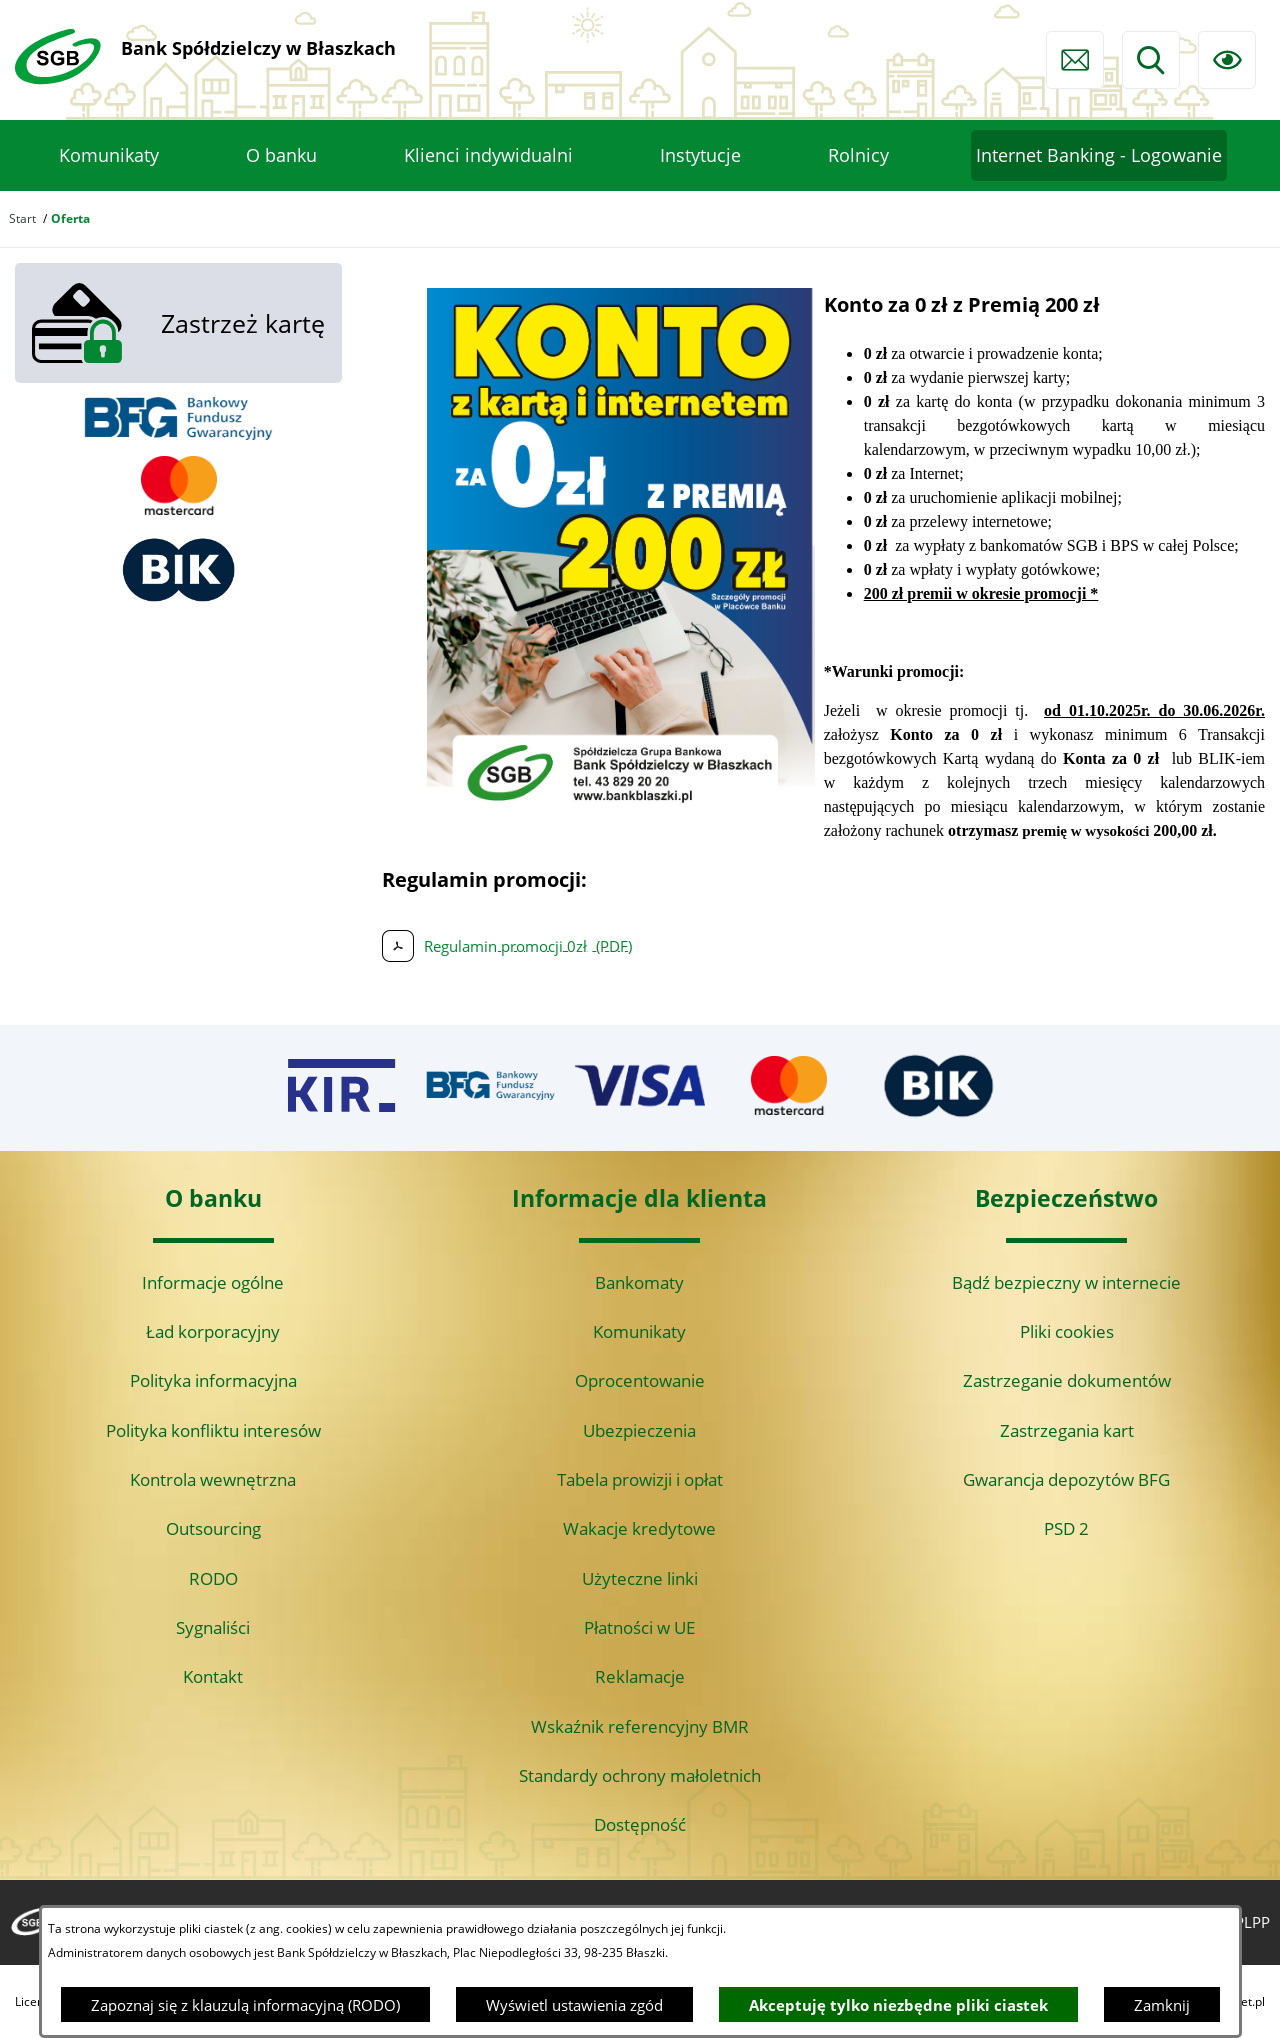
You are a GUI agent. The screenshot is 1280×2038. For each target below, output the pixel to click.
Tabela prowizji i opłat (640, 1479)
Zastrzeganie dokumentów (1067, 1380)
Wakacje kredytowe (639, 1528)
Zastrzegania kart (1067, 1430)
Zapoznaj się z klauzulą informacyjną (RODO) (245, 2005)
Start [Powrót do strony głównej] (22, 218)
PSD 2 (1066, 1528)
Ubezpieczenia (639, 1430)
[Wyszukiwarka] (1151, 60)
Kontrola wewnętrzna (213, 1479)
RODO (213, 1578)
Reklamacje (640, 1676)
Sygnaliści (213, 1627)
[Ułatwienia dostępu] (1227, 60)
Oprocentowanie (640, 1380)
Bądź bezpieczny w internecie (1066, 1282)
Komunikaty (639, 1331)
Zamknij (1162, 2005)
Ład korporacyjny (213, 1331)
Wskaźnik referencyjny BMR (640, 1726)
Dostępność (640, 1824)
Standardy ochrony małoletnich (640, 1775)
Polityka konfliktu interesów (213, 1430)
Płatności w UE (639, 1627)
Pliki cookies (1067, 1331)
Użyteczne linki (640, 1578)
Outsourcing (213, 1528)
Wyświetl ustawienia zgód (574, 2005)
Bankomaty (639, 1282)
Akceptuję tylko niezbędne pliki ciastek (898, 2005)
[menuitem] (109, 156)
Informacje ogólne (213, 1282)
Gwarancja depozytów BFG (1066, 1479)
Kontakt (213, 1676)
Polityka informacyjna (213, 1380)
